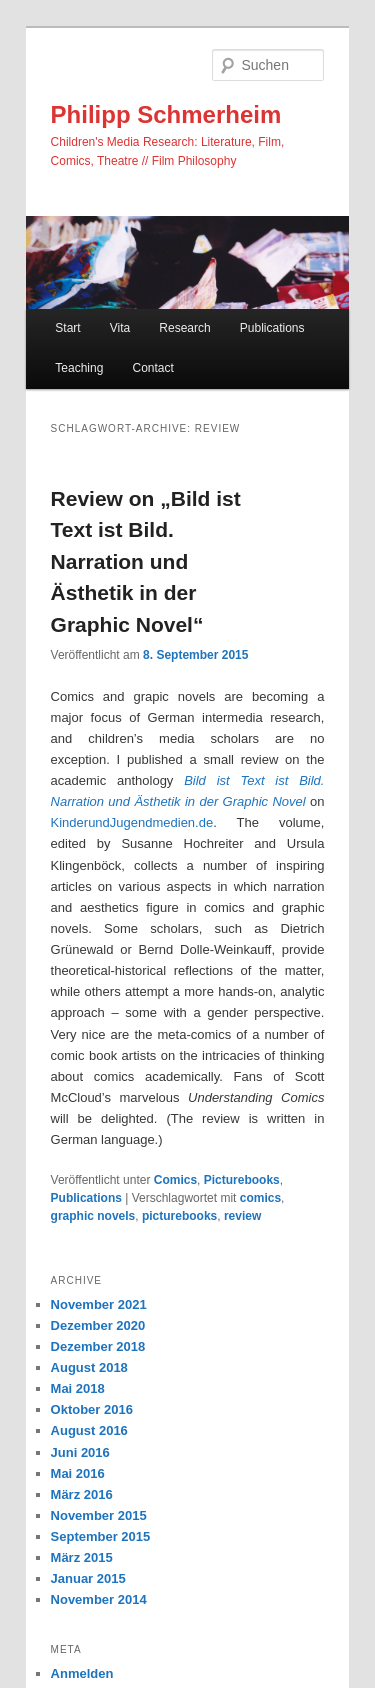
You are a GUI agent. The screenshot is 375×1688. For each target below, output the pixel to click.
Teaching (79, 368)
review (242, 1216)
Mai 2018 (78, 1388)
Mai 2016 (78, 1473)
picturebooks (179, 1216)
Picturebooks (242, 1180)
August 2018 (89, 1367)
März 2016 (82, 1494)
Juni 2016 (80, 1452)
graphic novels (93, 1216)
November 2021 (99, 1304)
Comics (175, 1180)
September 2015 (101, 1536)
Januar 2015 (88, 1578)
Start (67, 328)
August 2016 (89, 1430)
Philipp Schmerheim (166, 114)
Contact (152, 368)
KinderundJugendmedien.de (132, 822)
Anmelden (82, 1673)
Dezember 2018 (98, 1346)
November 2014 (99, 1599)
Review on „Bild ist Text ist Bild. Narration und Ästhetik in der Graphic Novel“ (146, 561)
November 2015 (99, 1515)
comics (260, 1198)
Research (184, 328)
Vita (120, 328)
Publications (272, 328)
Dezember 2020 (98, 1325)
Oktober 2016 (92, 1409)
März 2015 (82, 1557)
